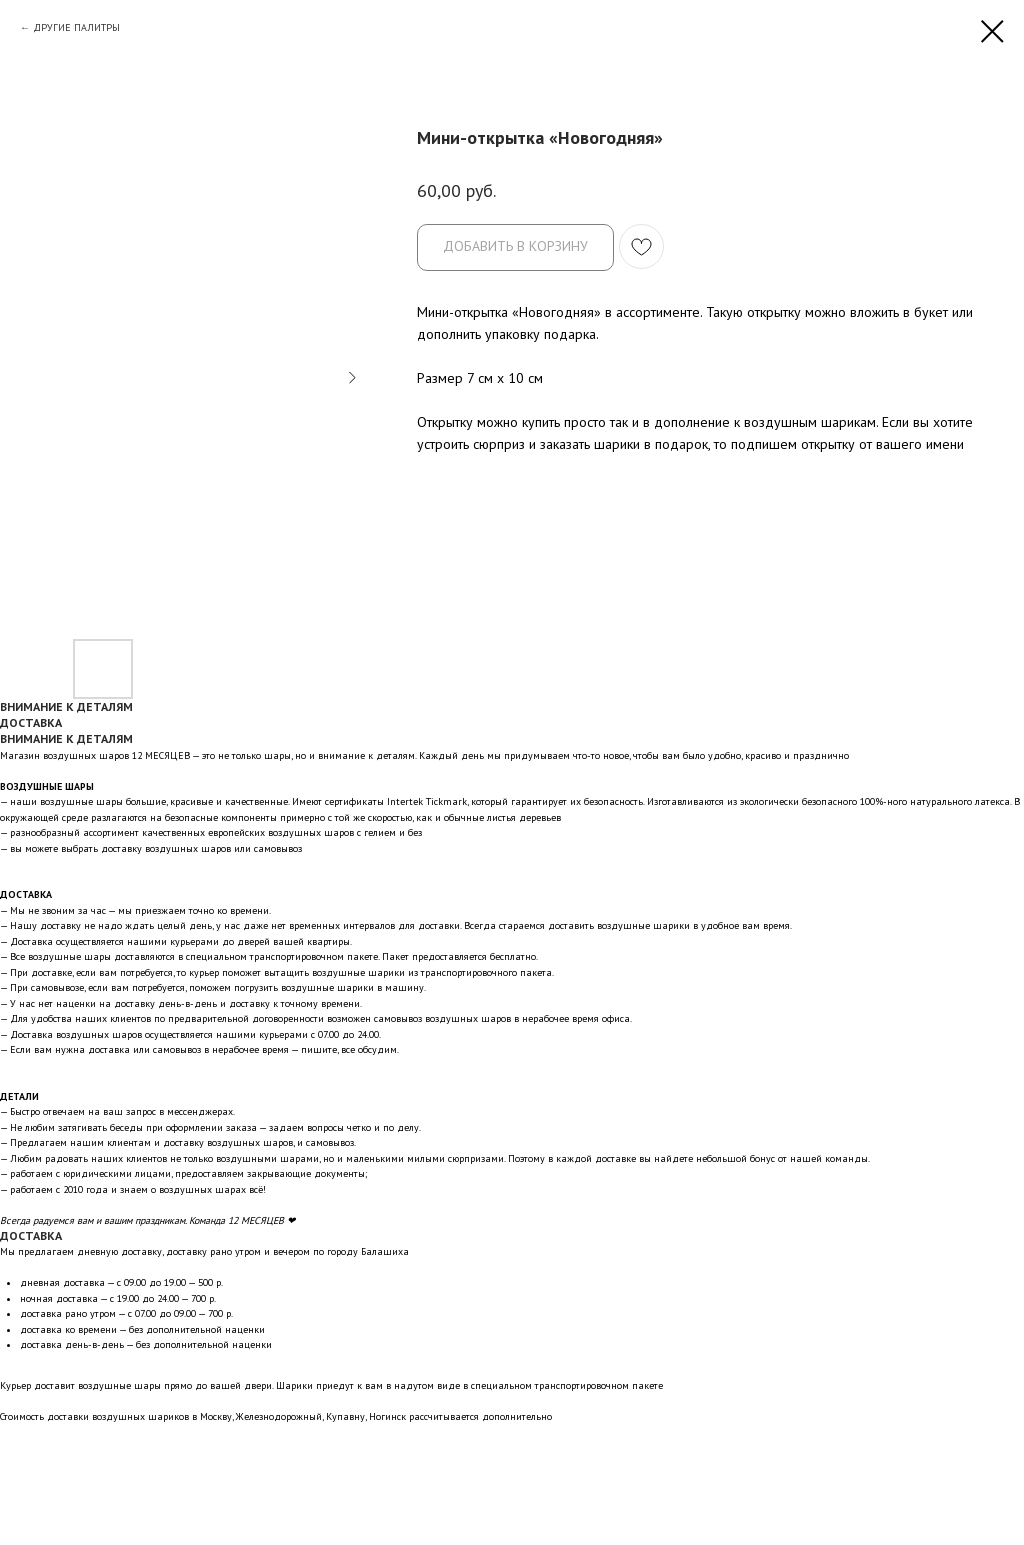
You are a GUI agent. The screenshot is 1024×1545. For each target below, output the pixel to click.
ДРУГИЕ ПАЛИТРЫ (76, 27)
